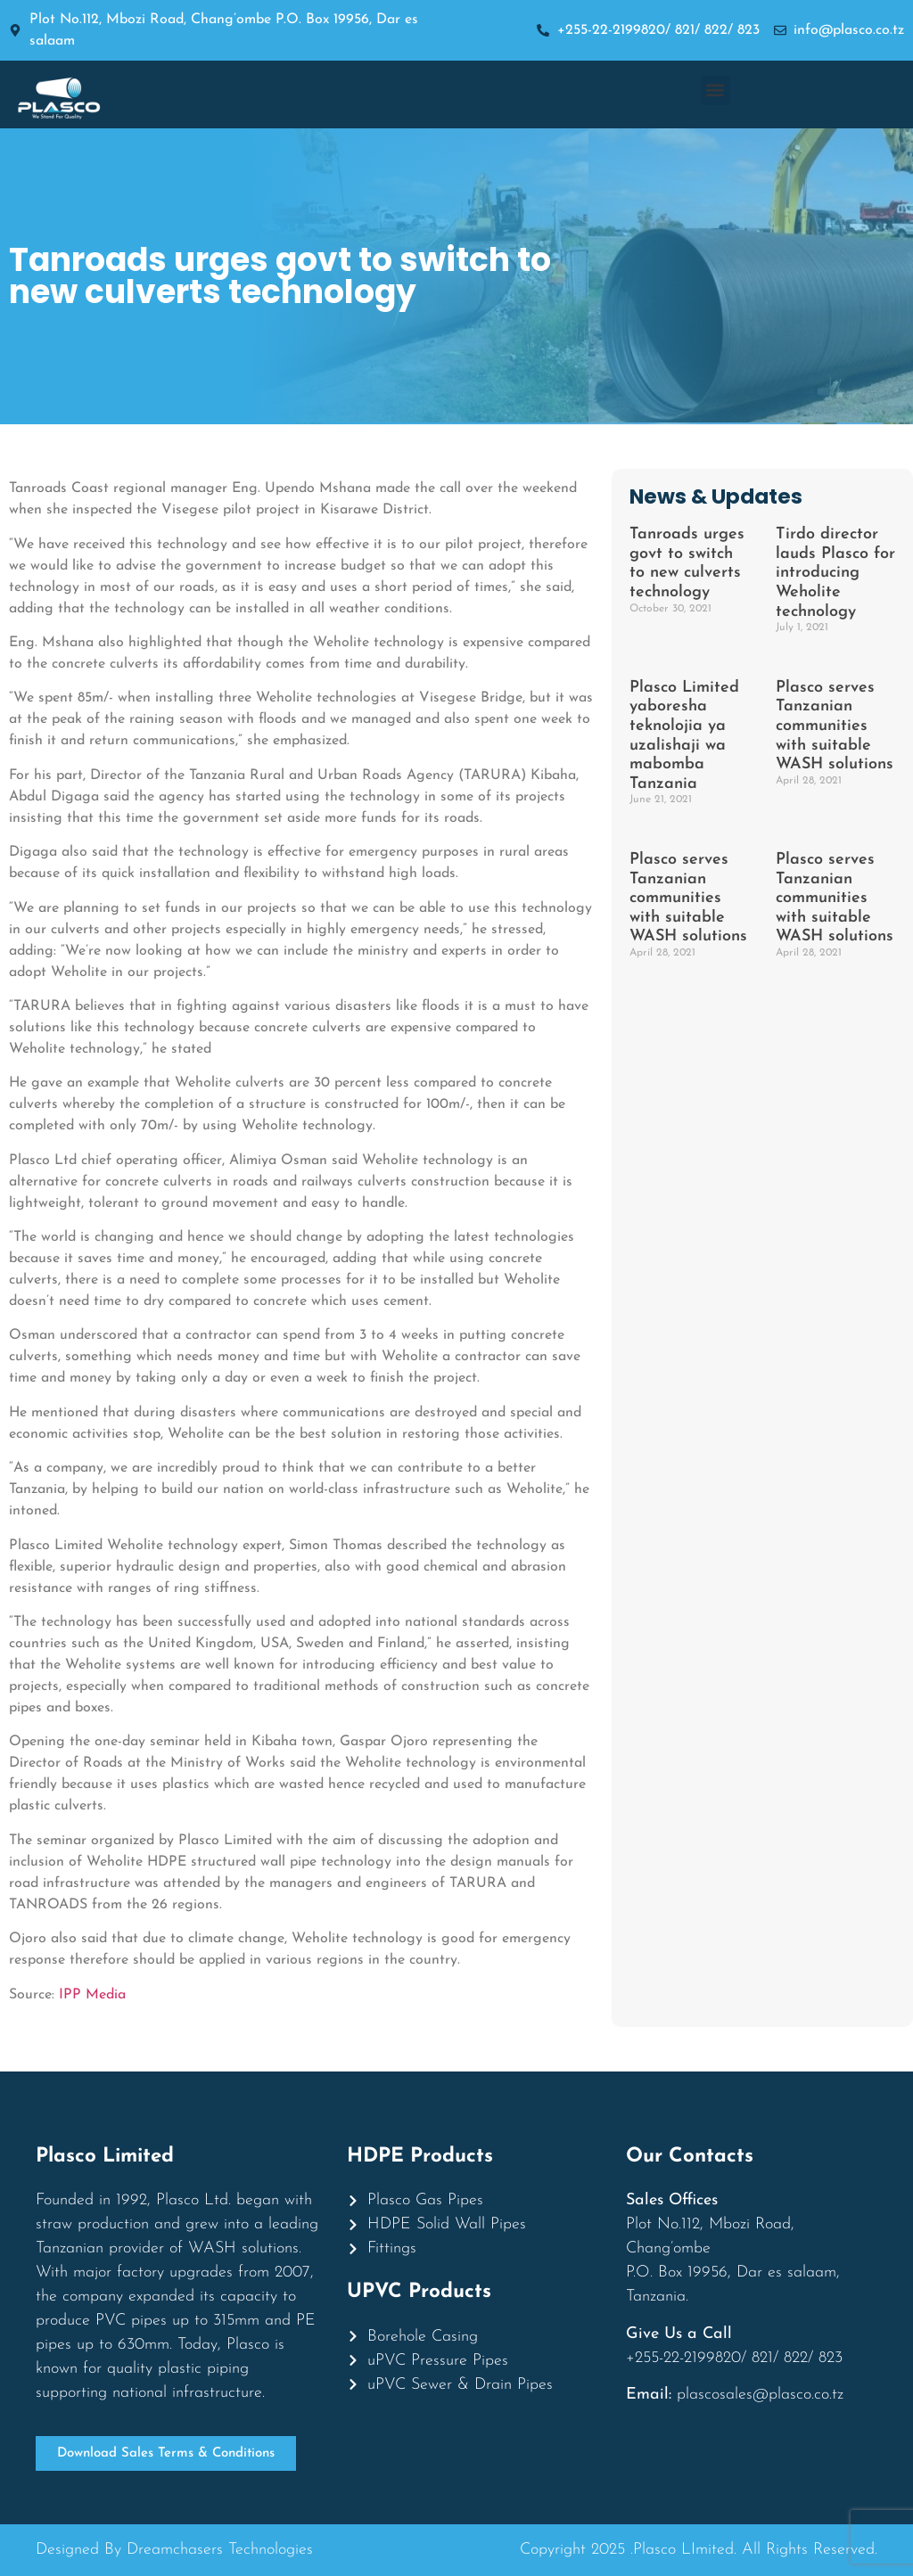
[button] (715, 90)
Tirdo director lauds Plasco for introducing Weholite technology (835, 572)
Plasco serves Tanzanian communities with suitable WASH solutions (834, 726)
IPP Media (92, 1995)
